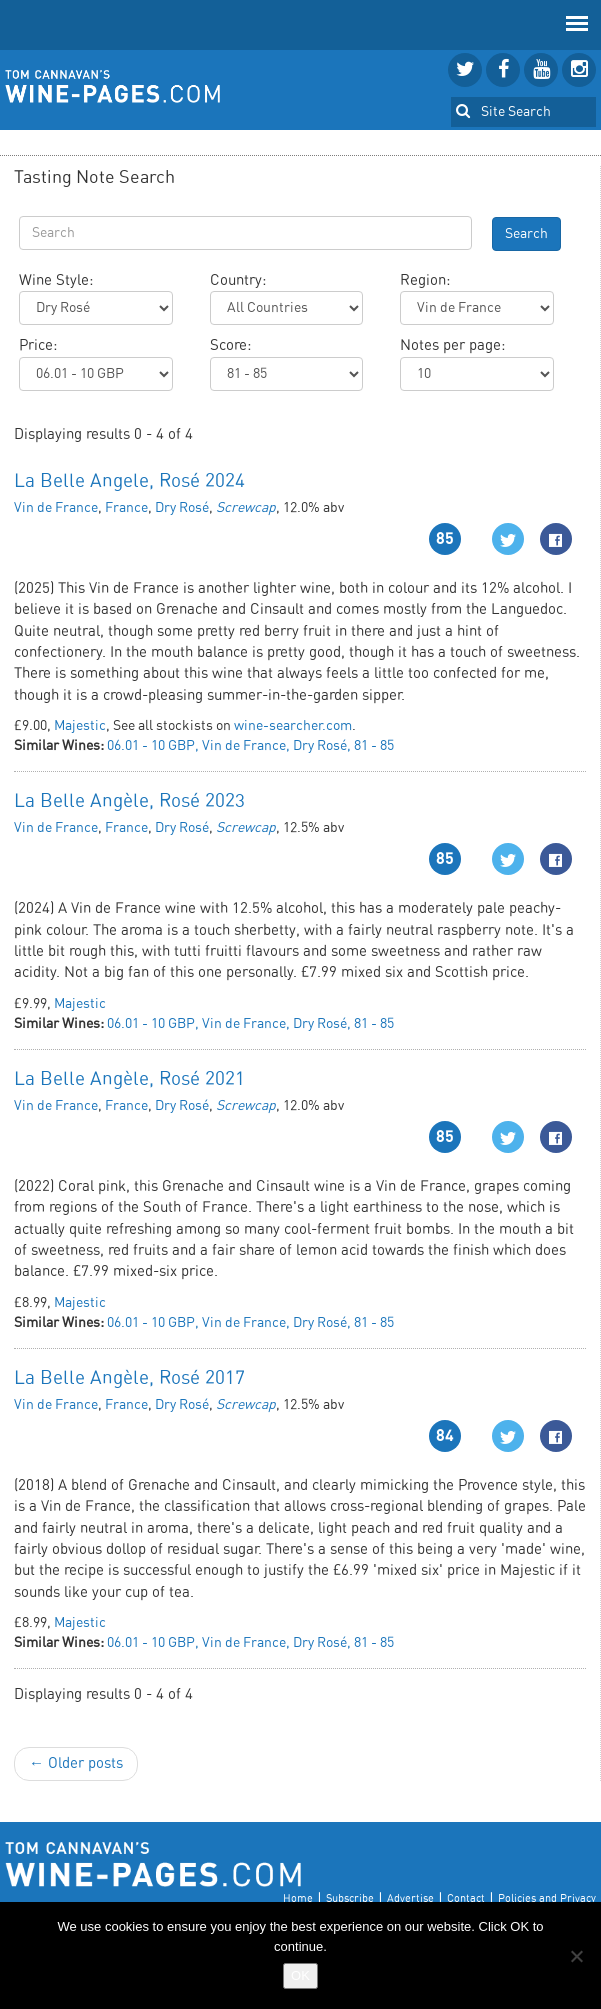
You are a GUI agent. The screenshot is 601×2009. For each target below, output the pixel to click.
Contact (466, 1898)
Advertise (410, 1898)
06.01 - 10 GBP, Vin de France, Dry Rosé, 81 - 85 (250, 746)
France (126, 508)
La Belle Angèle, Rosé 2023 (129, 801)
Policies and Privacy (547, 1898)
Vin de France (56, 508)
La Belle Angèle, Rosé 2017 (129, 1378)
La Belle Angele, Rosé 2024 (129, 481)
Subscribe (350, 1898)
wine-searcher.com (293, 726)
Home (298, 1898)
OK (300, 1975)
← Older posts (76, 1763)
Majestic (80, 726)
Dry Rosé (182, 508)
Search (526, 234)
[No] (576, 1956)
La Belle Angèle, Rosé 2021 (129, 1079)
